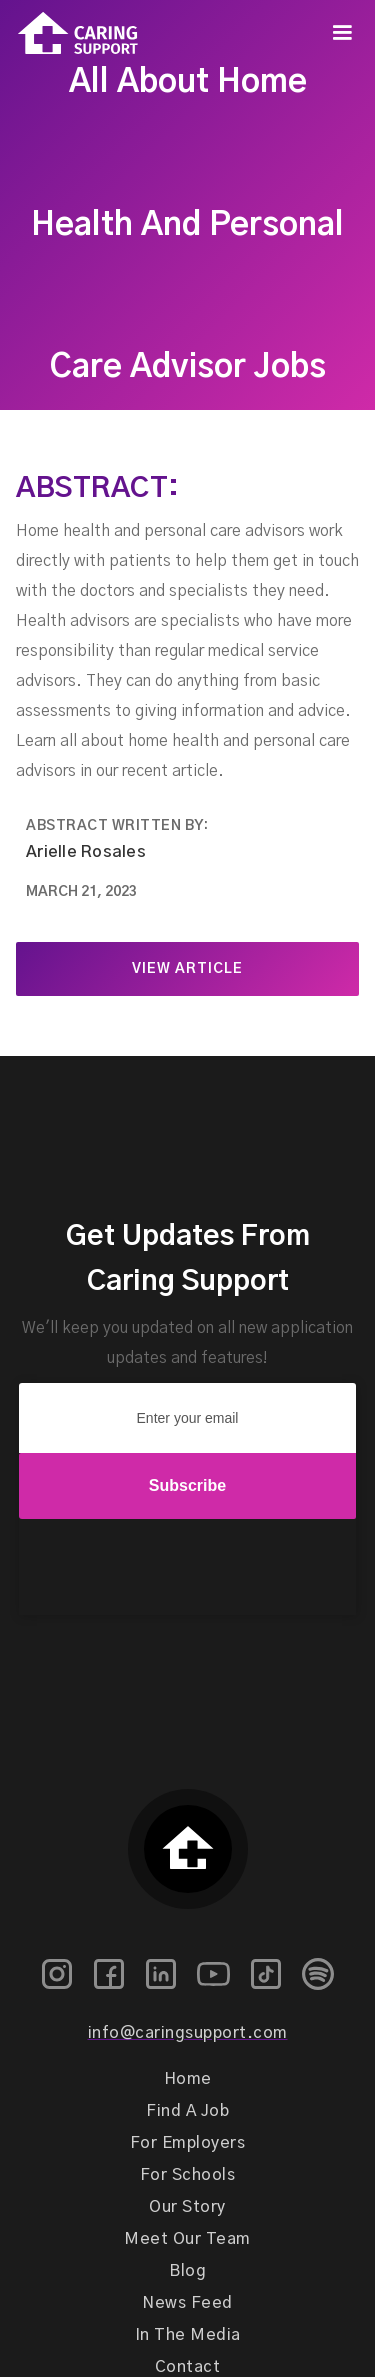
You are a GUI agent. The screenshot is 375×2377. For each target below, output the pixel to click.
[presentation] (188, 1568)
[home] (69, 33)
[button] (342, 33)
